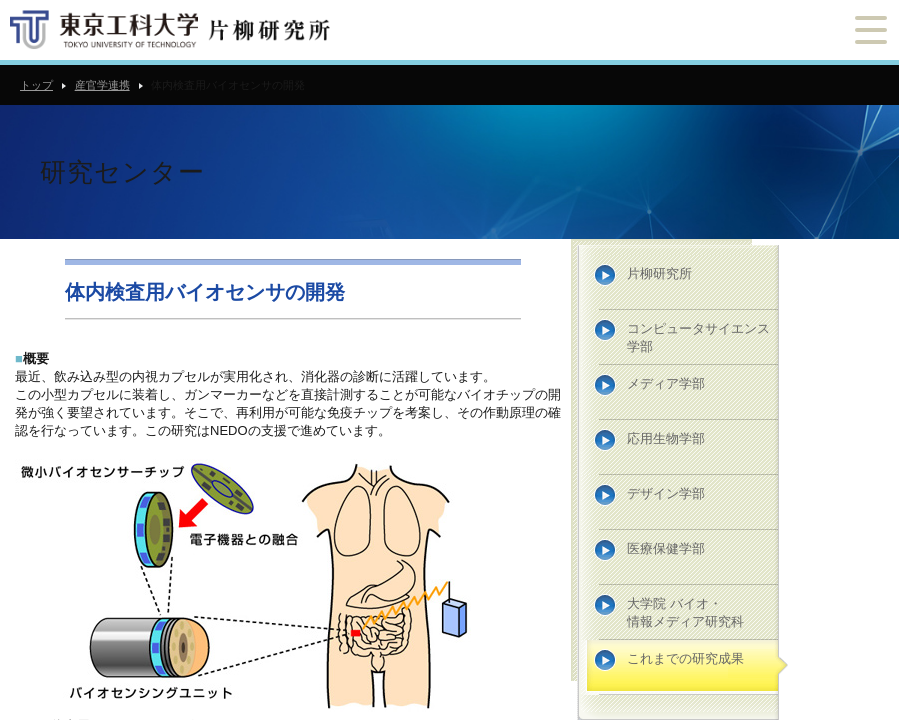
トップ (36, 85)
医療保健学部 (666, 548)
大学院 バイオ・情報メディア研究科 (685, 612)
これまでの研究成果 (685, 658)
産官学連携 (102, 85)
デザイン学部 (666, 493)
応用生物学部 (666, 438)
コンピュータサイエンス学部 (698, 337)
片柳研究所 (659, 273)
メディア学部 (666, 383)
